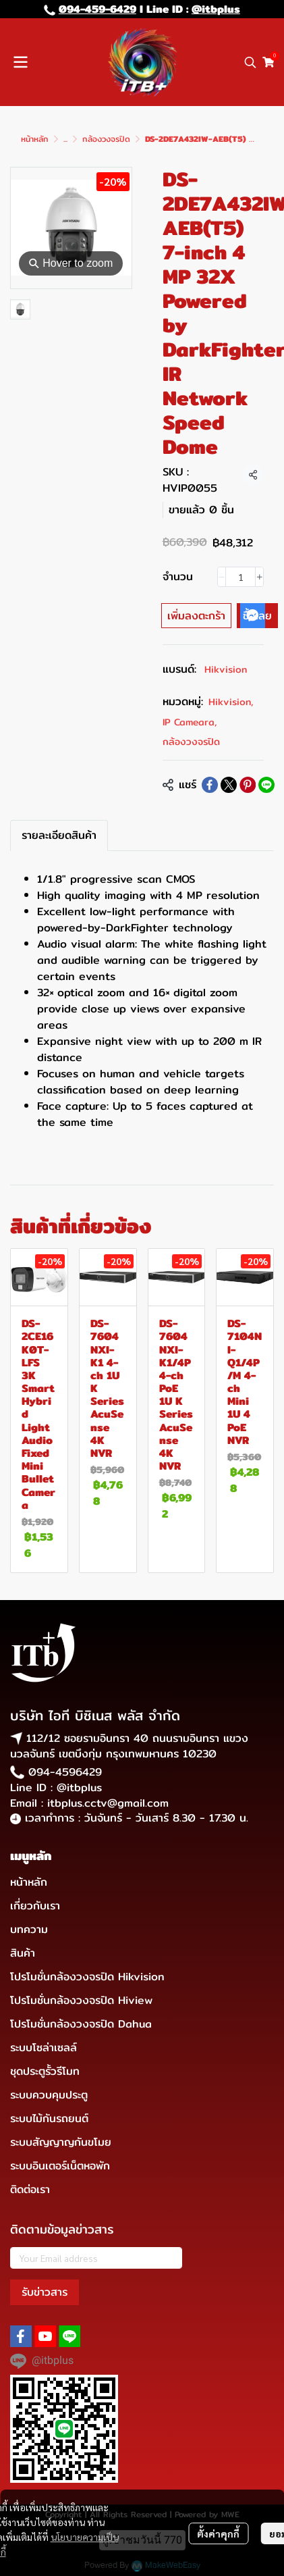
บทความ (29, 1929)
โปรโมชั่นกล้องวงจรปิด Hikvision (87, 1976)
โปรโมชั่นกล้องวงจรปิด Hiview (81, 2000)
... (65, 138)
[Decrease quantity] (221, 576)
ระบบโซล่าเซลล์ (43, 2047)
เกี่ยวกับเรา (35, 1905)
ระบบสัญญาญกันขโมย (60, 2142)
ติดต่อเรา (30, 2189)
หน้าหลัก (35, 138)
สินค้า (22, 1952)
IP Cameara (190, 722)
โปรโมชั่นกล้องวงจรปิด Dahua (81, 2023)
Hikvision (225, 669)
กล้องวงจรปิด (106, 138)
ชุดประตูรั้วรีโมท (45, 2071)
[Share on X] (229, 785)
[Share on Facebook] (210, 785)
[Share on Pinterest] (247, 785)
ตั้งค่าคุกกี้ (218, 2533)
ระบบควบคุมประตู (49, 2094)
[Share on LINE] (266, 785)
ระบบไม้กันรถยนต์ (49, 2118)
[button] (250, 62)
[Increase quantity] (259, 576)
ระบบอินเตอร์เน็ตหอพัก (60, 2165)
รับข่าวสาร (44, 2292)
